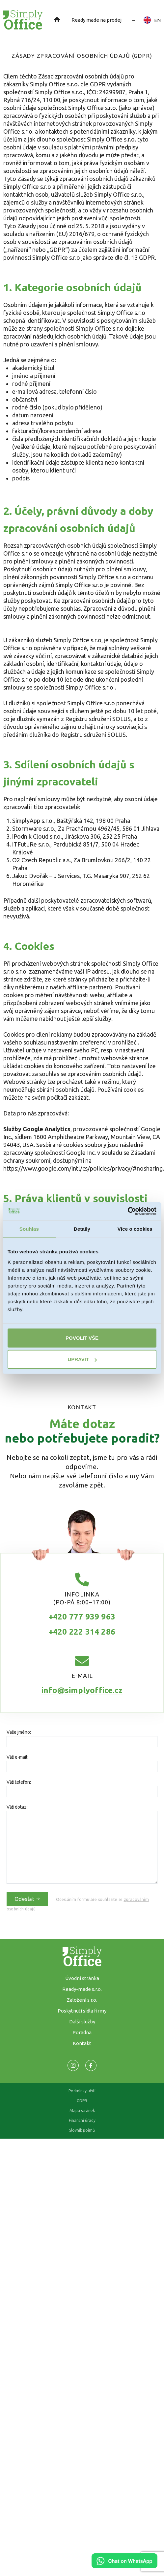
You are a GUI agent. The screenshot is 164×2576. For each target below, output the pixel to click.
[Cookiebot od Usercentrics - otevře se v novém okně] (127, 1211)
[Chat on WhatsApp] (124, 2566)
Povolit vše (82, 1337)
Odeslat (27, 1899)
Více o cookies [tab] (135, 1229)
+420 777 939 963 (82, 1616)
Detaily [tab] (82, 1229)
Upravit (82, 1359)
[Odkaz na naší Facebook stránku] (73, 2065)
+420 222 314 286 (82, 1631)
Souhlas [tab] (29, 1229)
